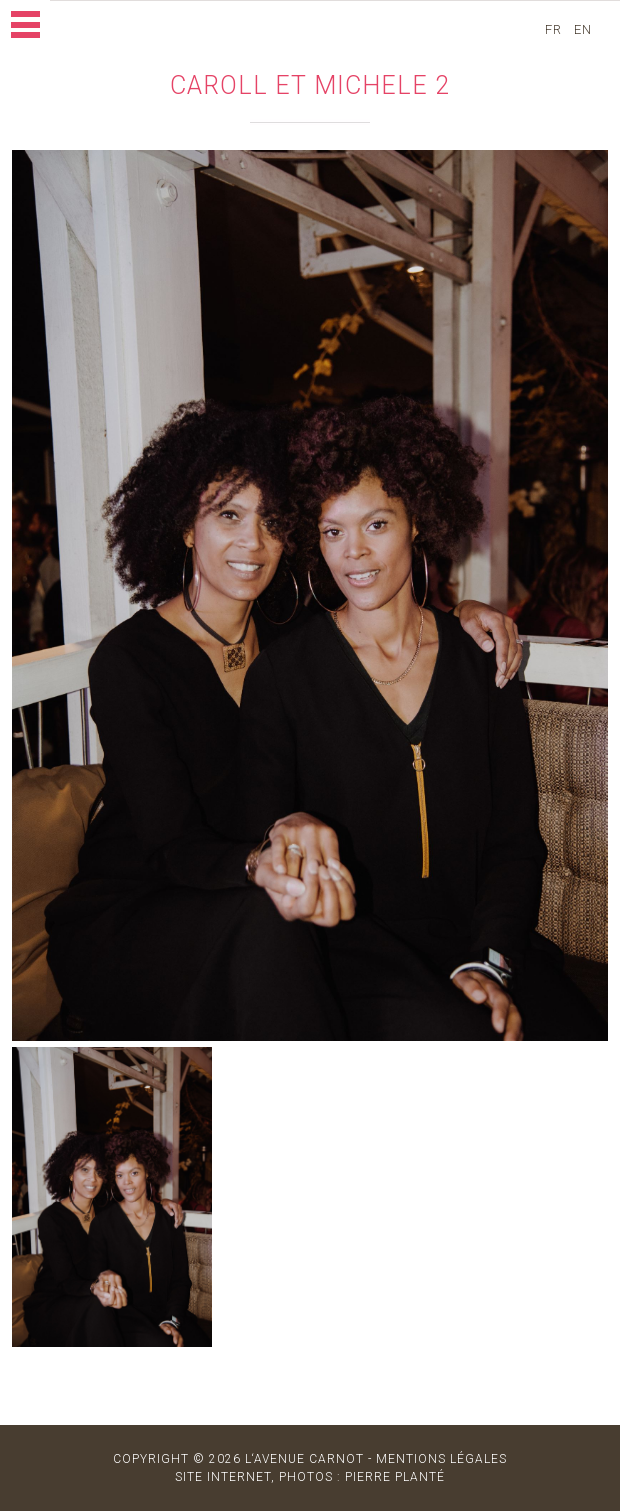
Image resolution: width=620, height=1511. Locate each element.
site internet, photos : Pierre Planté (310, 1477)
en (585, 29)
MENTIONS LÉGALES (441, 1459)
